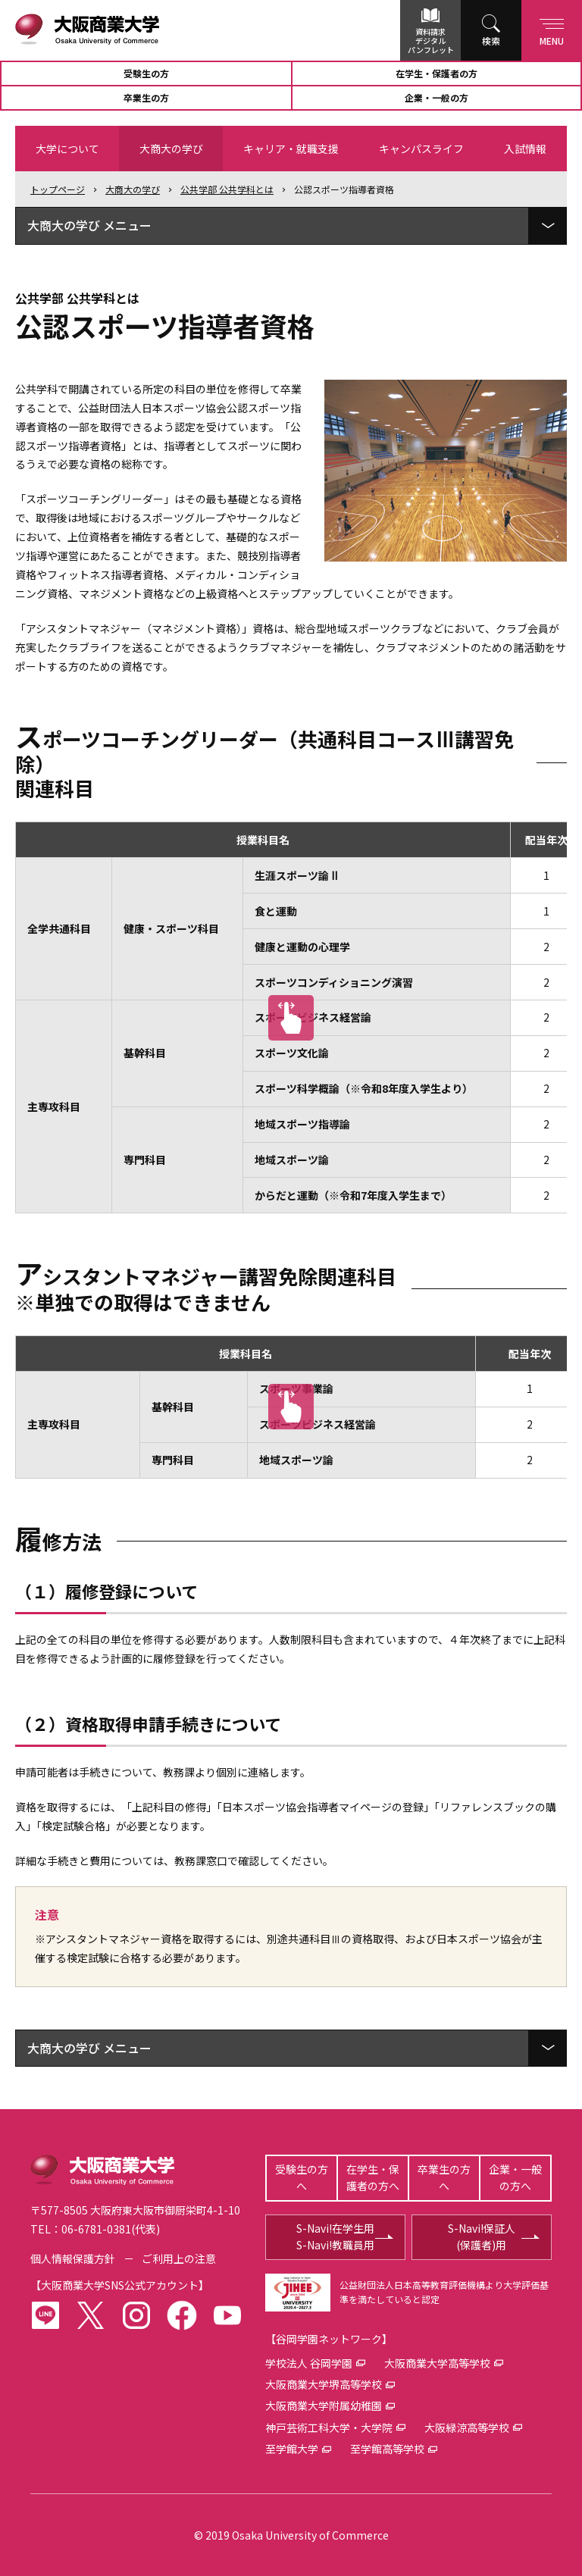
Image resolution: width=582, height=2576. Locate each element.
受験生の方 (146, 73)
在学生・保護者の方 (436, 73)
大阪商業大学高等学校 (437, 2363)
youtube (227, 2315)
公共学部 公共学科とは (227, 189)
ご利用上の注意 (179, 2258)
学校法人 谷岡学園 (308, 2363)
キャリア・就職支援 (291, 148)
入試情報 (525, 148)
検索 (491, 40)
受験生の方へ (301, 2177)
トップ (57, 189)
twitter (91, 2315)
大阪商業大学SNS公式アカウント (120, 2285)
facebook (182, 2315)
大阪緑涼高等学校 (466, 2427)
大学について (67, 148)
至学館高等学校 (387, 2448)
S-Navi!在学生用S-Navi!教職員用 (335, 2236)
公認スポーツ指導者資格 (344, 189)
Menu (552, 29)
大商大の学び (171, 148)
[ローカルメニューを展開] (547, 226)
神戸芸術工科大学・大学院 (329, 2427)
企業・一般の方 (436, 97)
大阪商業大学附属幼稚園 (323, 2405)
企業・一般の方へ (515, 2177)
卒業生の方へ (444, 2177)
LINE (45, 2315)
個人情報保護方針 (72, 2258)
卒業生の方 (146, 97)
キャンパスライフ (421, 148)
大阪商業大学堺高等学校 (323, 2384)
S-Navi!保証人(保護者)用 (481, 2236)
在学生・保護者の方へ (372, 2177)
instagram (136, 2315)
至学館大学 (291, 2448)
